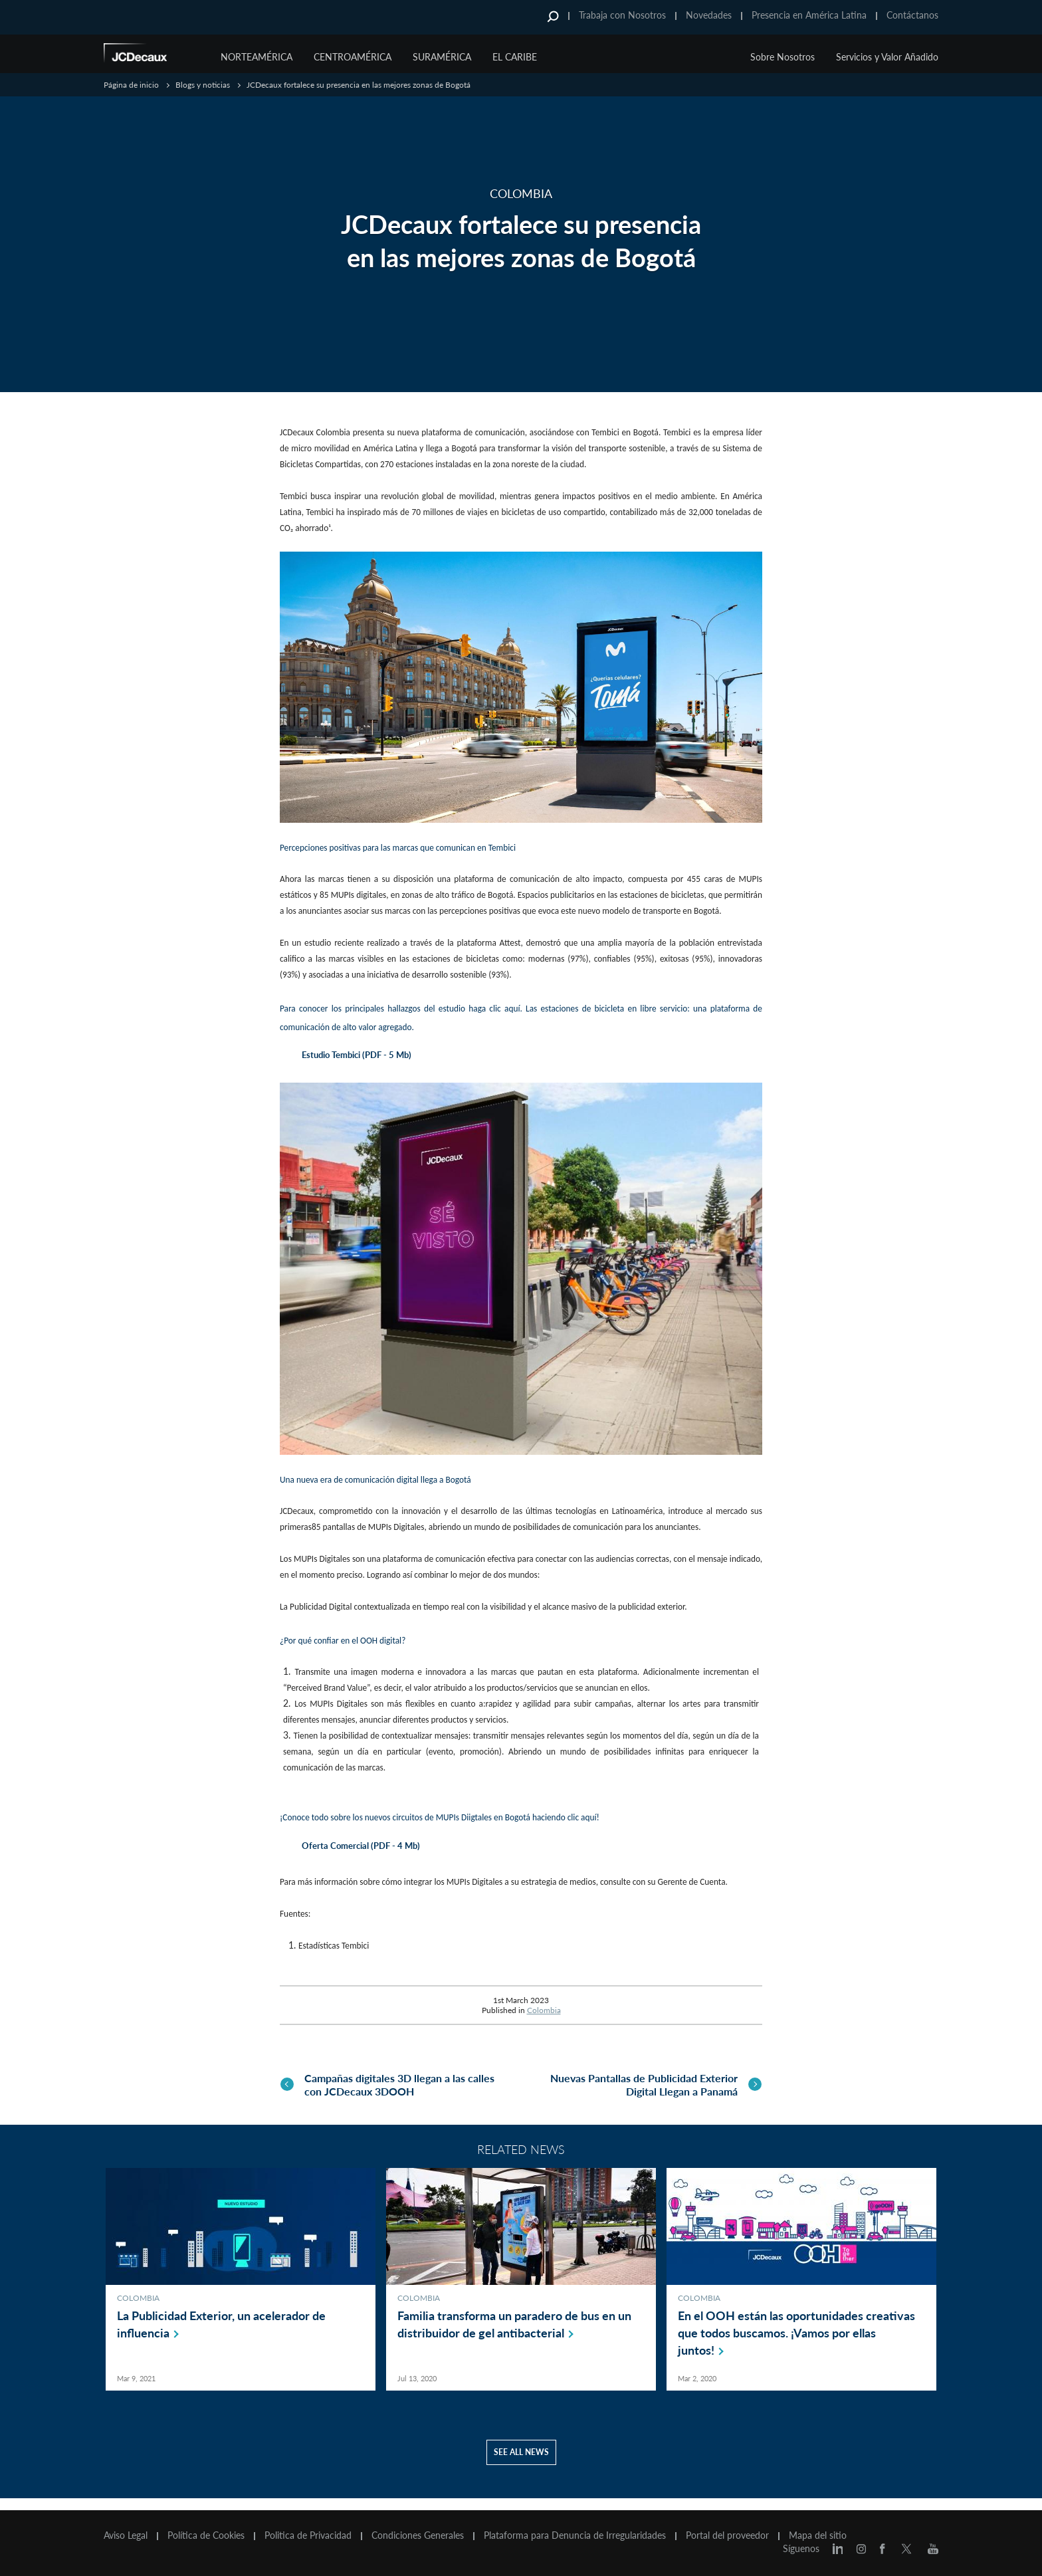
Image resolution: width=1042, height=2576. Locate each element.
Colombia (544, 2010)
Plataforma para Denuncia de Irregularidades (575, 2535)
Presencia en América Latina (809, 15)
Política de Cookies (206, 2535)
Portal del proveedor (727, 2535)
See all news (521, 2464)
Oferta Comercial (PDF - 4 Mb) (361, 1845)
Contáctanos (912, 15)
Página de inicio (131, 85)
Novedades (709, 15)
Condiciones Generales (417, 2535)
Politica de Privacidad (308, 2535)
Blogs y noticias (202, 85)
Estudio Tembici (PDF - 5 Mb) (356, 1054)
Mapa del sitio (818, 2535)
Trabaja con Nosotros (622, 15)
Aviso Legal (126, 2535)
